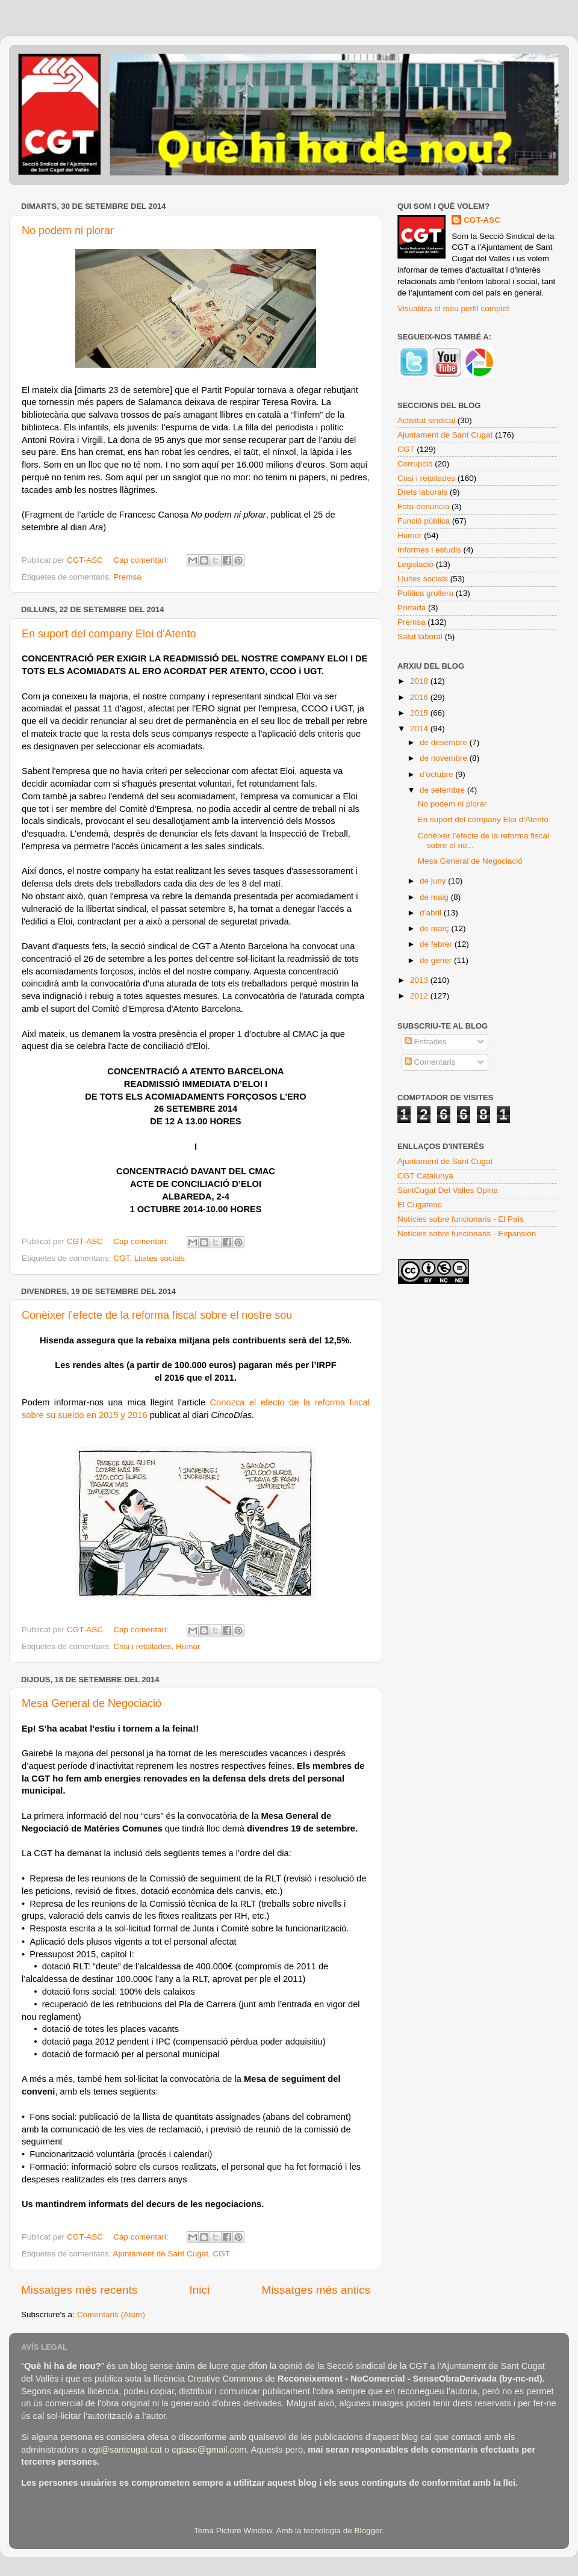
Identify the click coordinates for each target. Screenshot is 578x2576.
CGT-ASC (482, 219)
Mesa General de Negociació (91, 1703)
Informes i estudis (429, 549)
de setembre (443, 789)
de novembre (445, 758)
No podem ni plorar (68, 230)
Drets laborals (422, 492)
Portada (411, 607)
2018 (420, 681)
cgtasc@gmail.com (209, 2449)
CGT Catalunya (425, 1175)
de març (436, 928)
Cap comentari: (141, 560)
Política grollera (425, 593)
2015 (420, 712)
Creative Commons (225, 2378)
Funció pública (423, 520)
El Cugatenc (419, 1204)
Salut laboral (420, 636)
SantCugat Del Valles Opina (447, 1190)
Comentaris (430, 1062)
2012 (420, 995)
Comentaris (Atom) (111, 2314)
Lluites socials (159, 1258)
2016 (420, 697)
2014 (420, 728)
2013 (420, 980)
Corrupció (415, 463)
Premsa (127, 576)
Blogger (368, 2530)
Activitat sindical (426, 420)
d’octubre (437, 774)
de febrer (437, 944)
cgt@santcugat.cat (125, 2449)
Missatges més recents (79, 2289)
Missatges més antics (315, 2289)
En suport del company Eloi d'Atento (109, 634)
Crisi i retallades (142, 1646)
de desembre (445, 742)
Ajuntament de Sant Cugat (160, 2253)
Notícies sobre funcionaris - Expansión (466, 1233)
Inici (200, 2289)
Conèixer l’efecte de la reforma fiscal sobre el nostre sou (157, 1315)
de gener (437, 960)
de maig (435, 897)
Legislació (415, 564)
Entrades (426, 1041)
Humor (188, 1646)
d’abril (432, 912)
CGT (121, 1258)
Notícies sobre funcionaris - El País (460, 1219)
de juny (434, 880)
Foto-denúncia (423, 506)
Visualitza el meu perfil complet (453, 308)
